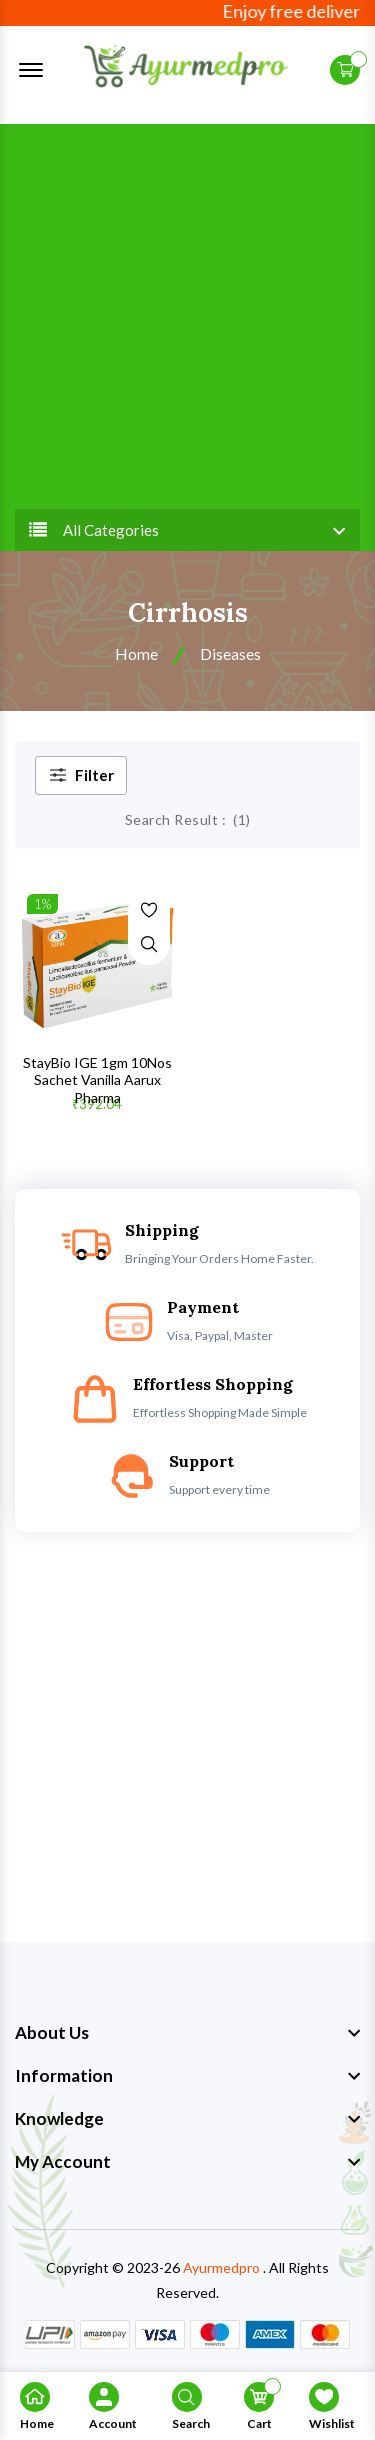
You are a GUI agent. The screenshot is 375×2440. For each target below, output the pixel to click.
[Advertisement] (187, 311)
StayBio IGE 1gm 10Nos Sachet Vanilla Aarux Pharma (97, 1080)
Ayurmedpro (221, 2267)
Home (136, 653)
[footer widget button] (187, 2033)
